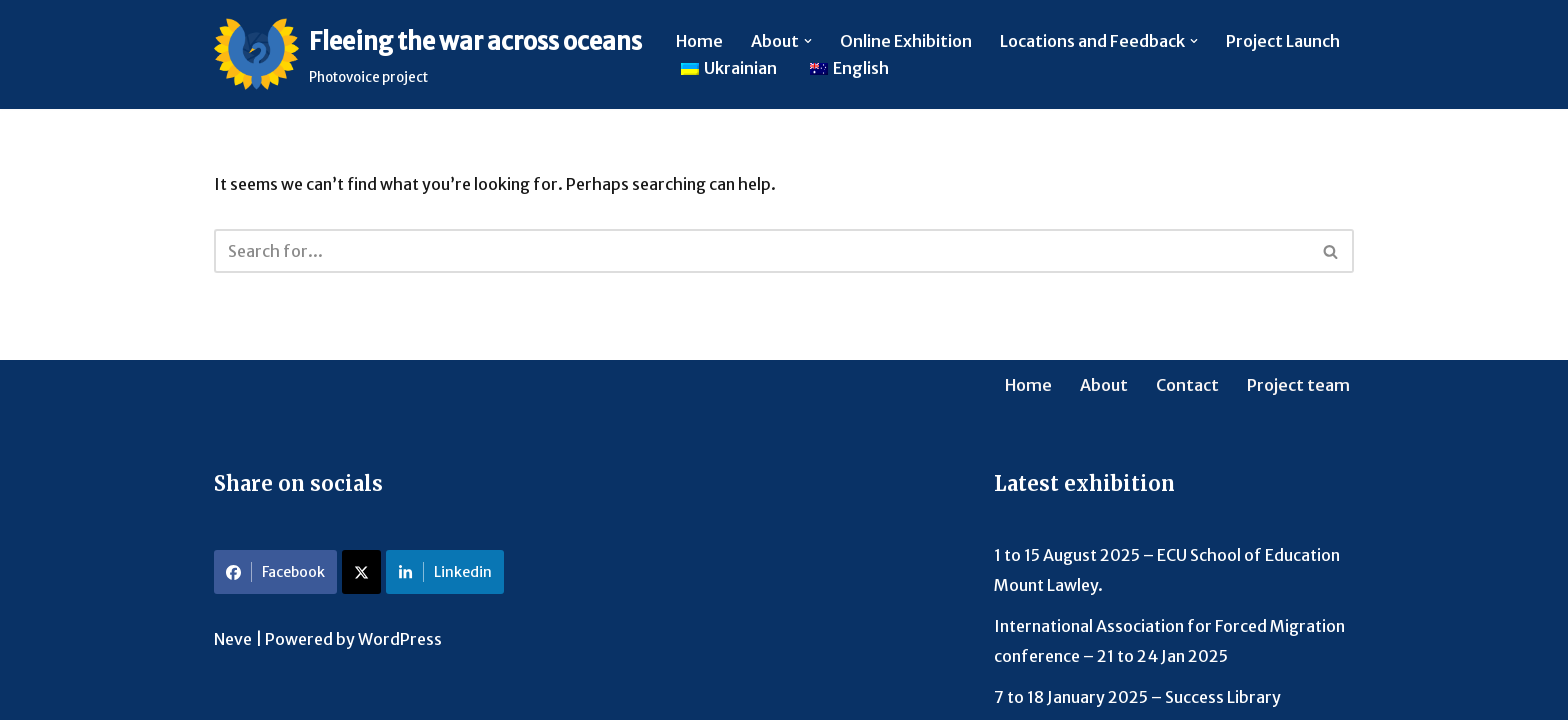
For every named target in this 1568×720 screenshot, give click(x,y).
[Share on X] (361, 572)
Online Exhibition (906, 41)
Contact (1187, 385)
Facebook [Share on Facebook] (275, 572)
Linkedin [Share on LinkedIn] (445, 572)
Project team (1298, 385)
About (1104, 385)
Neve (233, 639)
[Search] (761, 251)
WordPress (400, 639)
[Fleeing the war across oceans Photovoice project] (428, 54)
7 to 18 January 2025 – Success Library (1137, 697)
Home (699, 41)
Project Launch (1283, 41)
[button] (808, 41)
